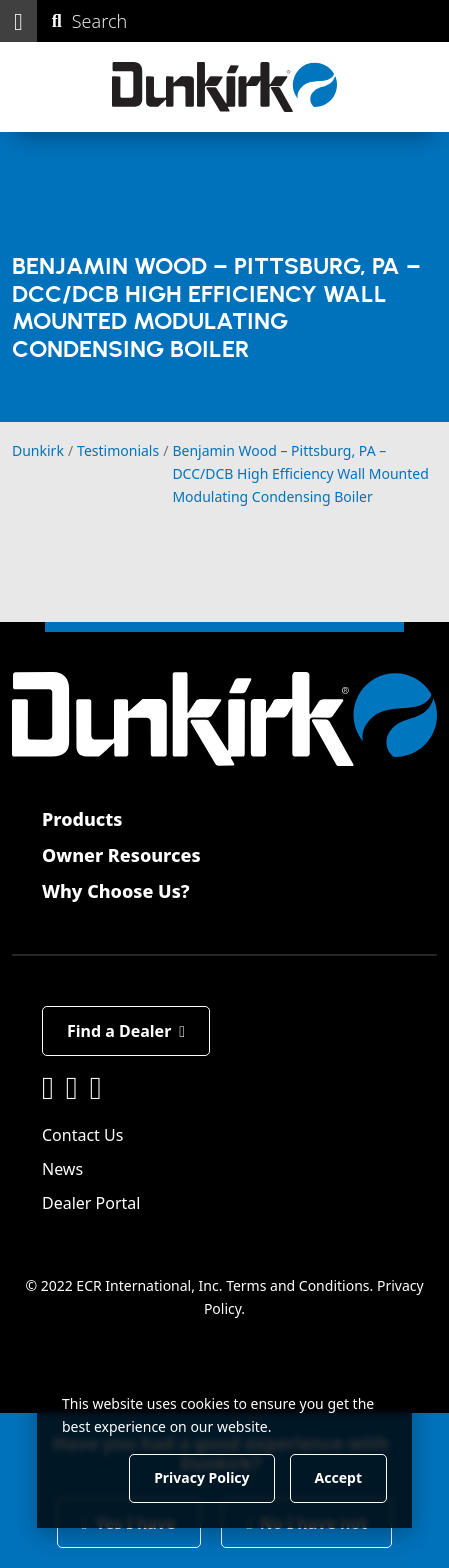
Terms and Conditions (297, 1285)
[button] (18, 21)
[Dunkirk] (224, 87)
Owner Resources (121, 855)
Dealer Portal (91, 1203)
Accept (338, 1477)
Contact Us (82, 1135)
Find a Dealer (126, 1031)
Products (82, 819)
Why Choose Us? (116, 891)
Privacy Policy (201, 1477)
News (62, 1169)
